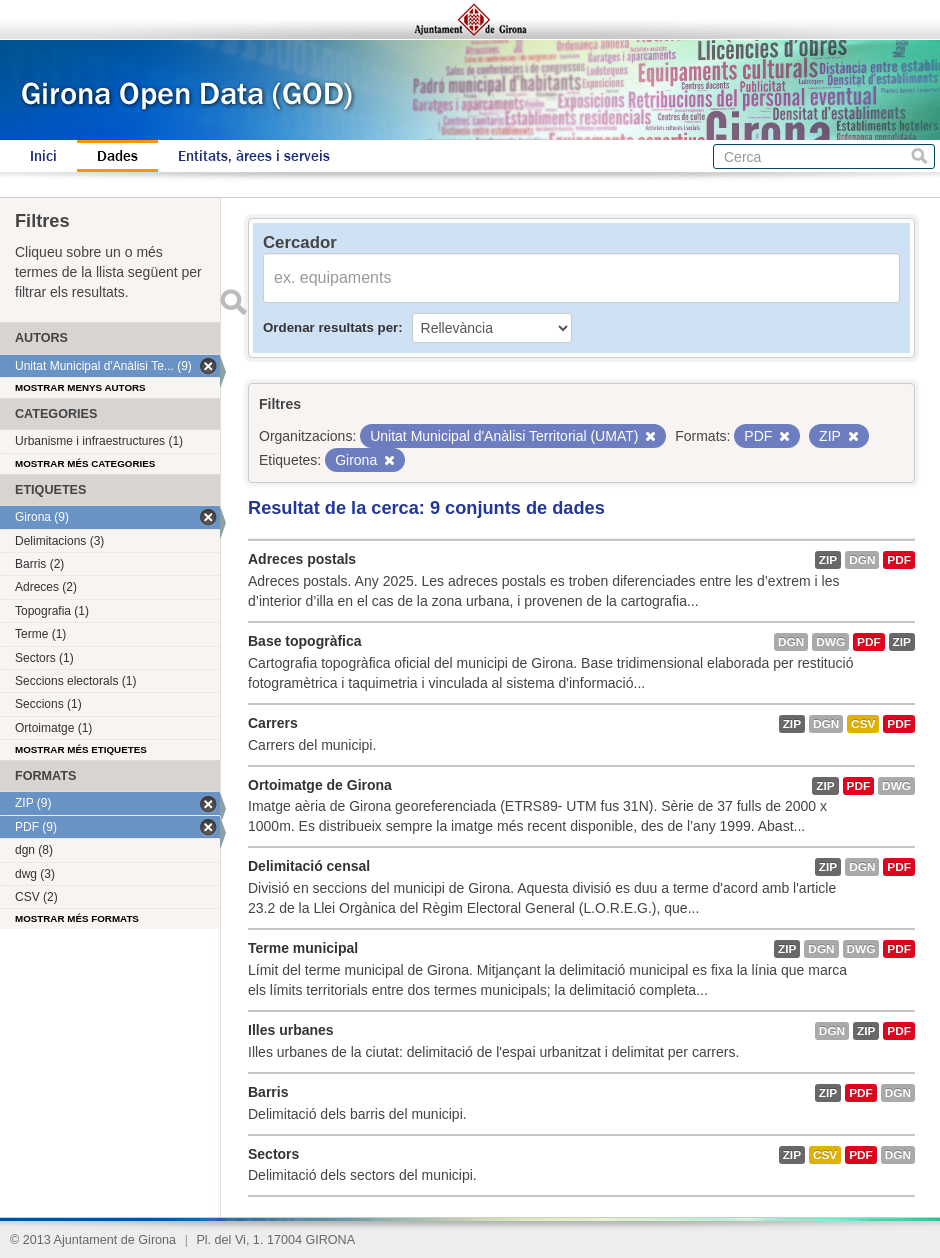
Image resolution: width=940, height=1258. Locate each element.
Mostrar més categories (85, 463)
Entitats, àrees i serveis (254, 156)
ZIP (828, 560)
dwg (830, 642)
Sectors (273, 1154)
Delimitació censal (309, 866)
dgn (862, 560)
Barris (268, 1092)
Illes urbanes (291, 1030)
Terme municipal (303, 948)
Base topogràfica (305, 641)
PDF (899, 560)
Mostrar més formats (77, 918)
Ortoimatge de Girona (320, 785)
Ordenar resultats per (330, 327)
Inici (43, 156)
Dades (117, 156)
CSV (863, 724)
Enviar (233, 302)
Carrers (273, 723)
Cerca (919, 156)
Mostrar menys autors (80, 387)
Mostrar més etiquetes (81, 749)
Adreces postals (302, 559)
